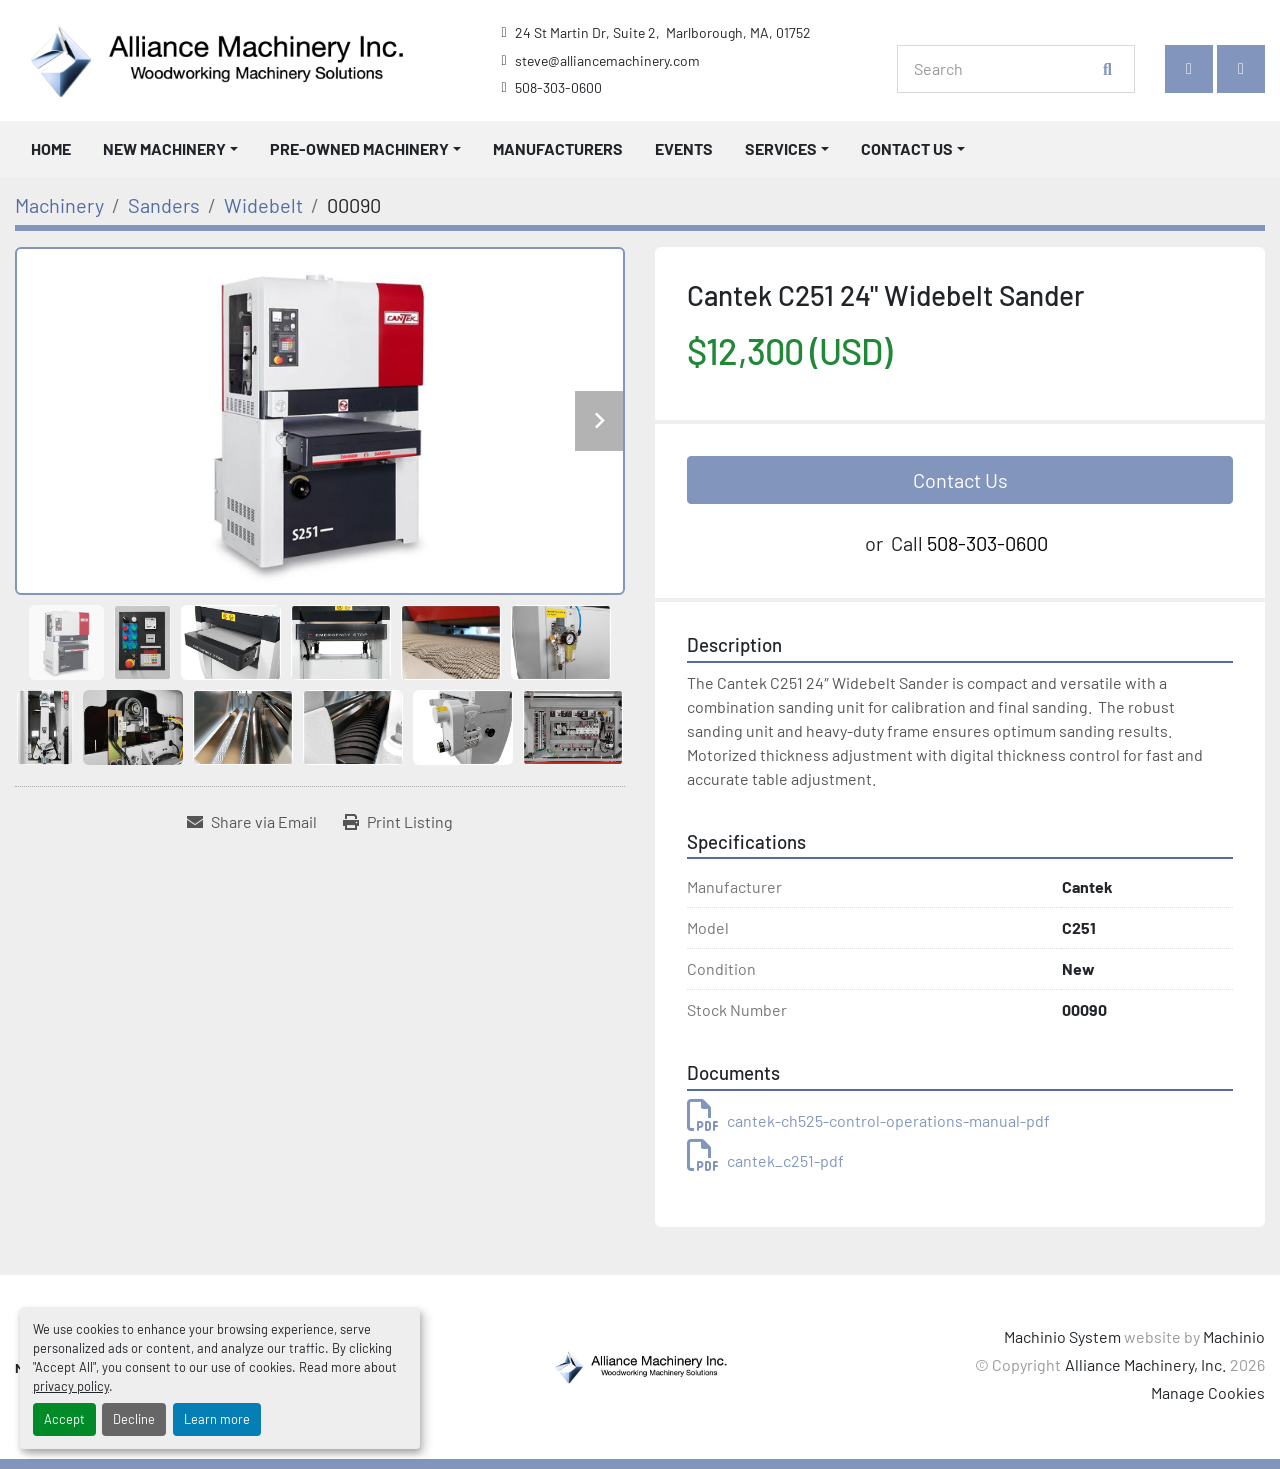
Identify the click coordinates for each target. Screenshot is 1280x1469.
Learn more (217, 1419)
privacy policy (71, 1386)
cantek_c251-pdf (765, 1160)
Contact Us (907, 148)
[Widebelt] (263, 205)
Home (51, 148)
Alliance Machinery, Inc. (1145, 1364)
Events (684, 148)
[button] (170, 149)
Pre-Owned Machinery (359, 148)
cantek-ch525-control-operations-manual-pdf (868, 1120)
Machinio (1234, 1336)
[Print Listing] (398, 822)
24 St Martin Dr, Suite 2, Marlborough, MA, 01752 (663, 32)
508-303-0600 (558, 87)
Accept (64, 1419)
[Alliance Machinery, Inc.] (639, 1364)
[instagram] (1241, 69)
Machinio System (1062, 1336)
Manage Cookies (1208, 1392)
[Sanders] (164, 205)
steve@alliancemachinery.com (607, 60)
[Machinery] (59, 205)
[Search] (1005, 69)
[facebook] (1189, 69)
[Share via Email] (252, 822)
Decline (134, 1419)
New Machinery (164, 148)
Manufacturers (558, 148)
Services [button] (781, 148)
